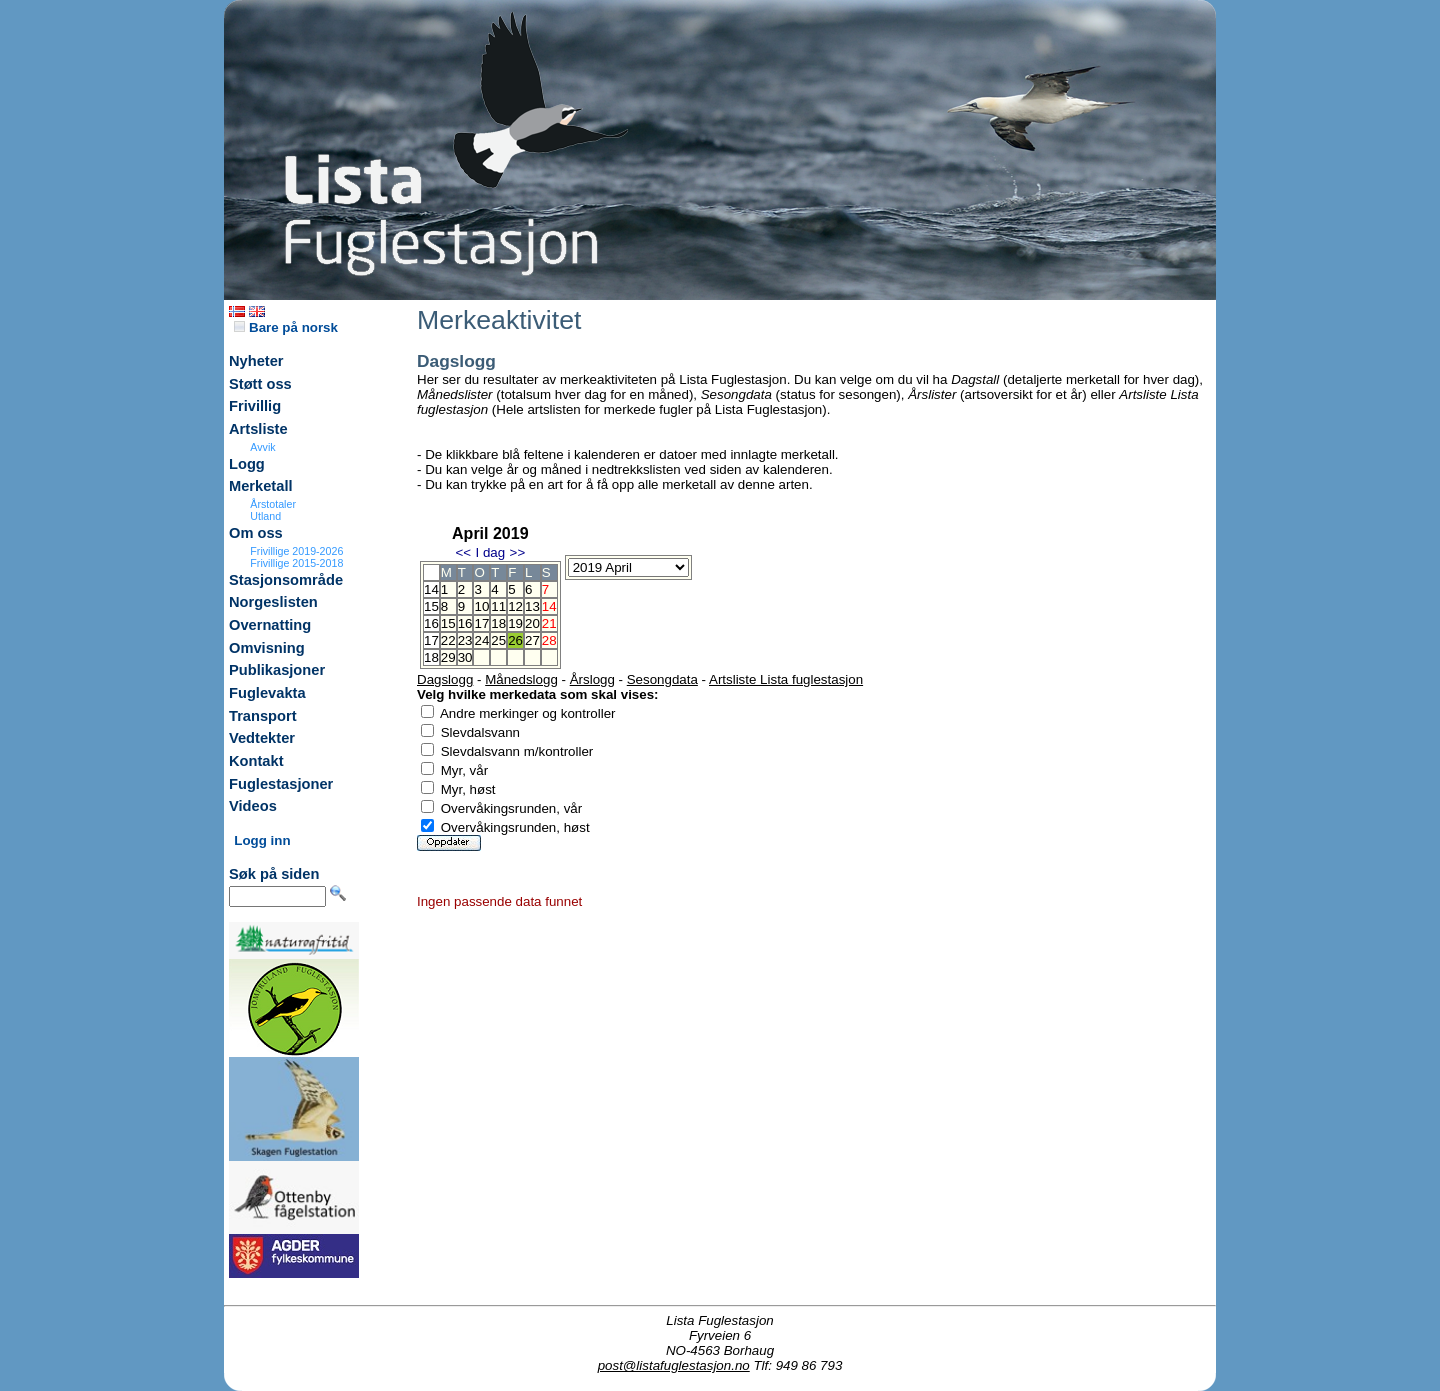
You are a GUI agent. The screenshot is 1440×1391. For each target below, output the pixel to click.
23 (465, 640)
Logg (247, 464)
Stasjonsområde (286, 580)
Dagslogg (445, 679)
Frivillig (255, 406)
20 (532, 623)
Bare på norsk (286, 327)
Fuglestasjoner (281, 784)
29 (448, 657)
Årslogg (592, 679)
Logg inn (262, 840)
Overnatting (270, 625)
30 (465, 657)
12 (515, 606)
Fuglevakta (267, 693)
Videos (253, 806)
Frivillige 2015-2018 (296, 563)
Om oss (256, 533)
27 (532, 640)
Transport (263, 716)
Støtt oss (260, 384)
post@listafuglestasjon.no (674, 1365)
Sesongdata (662, 679)
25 (498, 640)
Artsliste (258, 429)
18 (498, 623)
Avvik (262, 447)
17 (481, 623)
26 (515, 640)
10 (481, 606)
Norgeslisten (273, 602)
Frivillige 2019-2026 (296, 551)
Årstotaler (273, 504)
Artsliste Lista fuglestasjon (786, 679)
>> (518, 552)
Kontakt (256, 761)
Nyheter (256, 361)
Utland (265, 516)
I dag (490, 552)
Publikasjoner (277, 670)
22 (448, 640)
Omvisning (267, 648)
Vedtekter (262, 738)
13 (532, 606)
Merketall (261, 486)
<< (463, 552)
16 (465, 623)
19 (515, 623)
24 (481, 640)
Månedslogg (521, 679)
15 (448, 623)
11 (498, 606)
